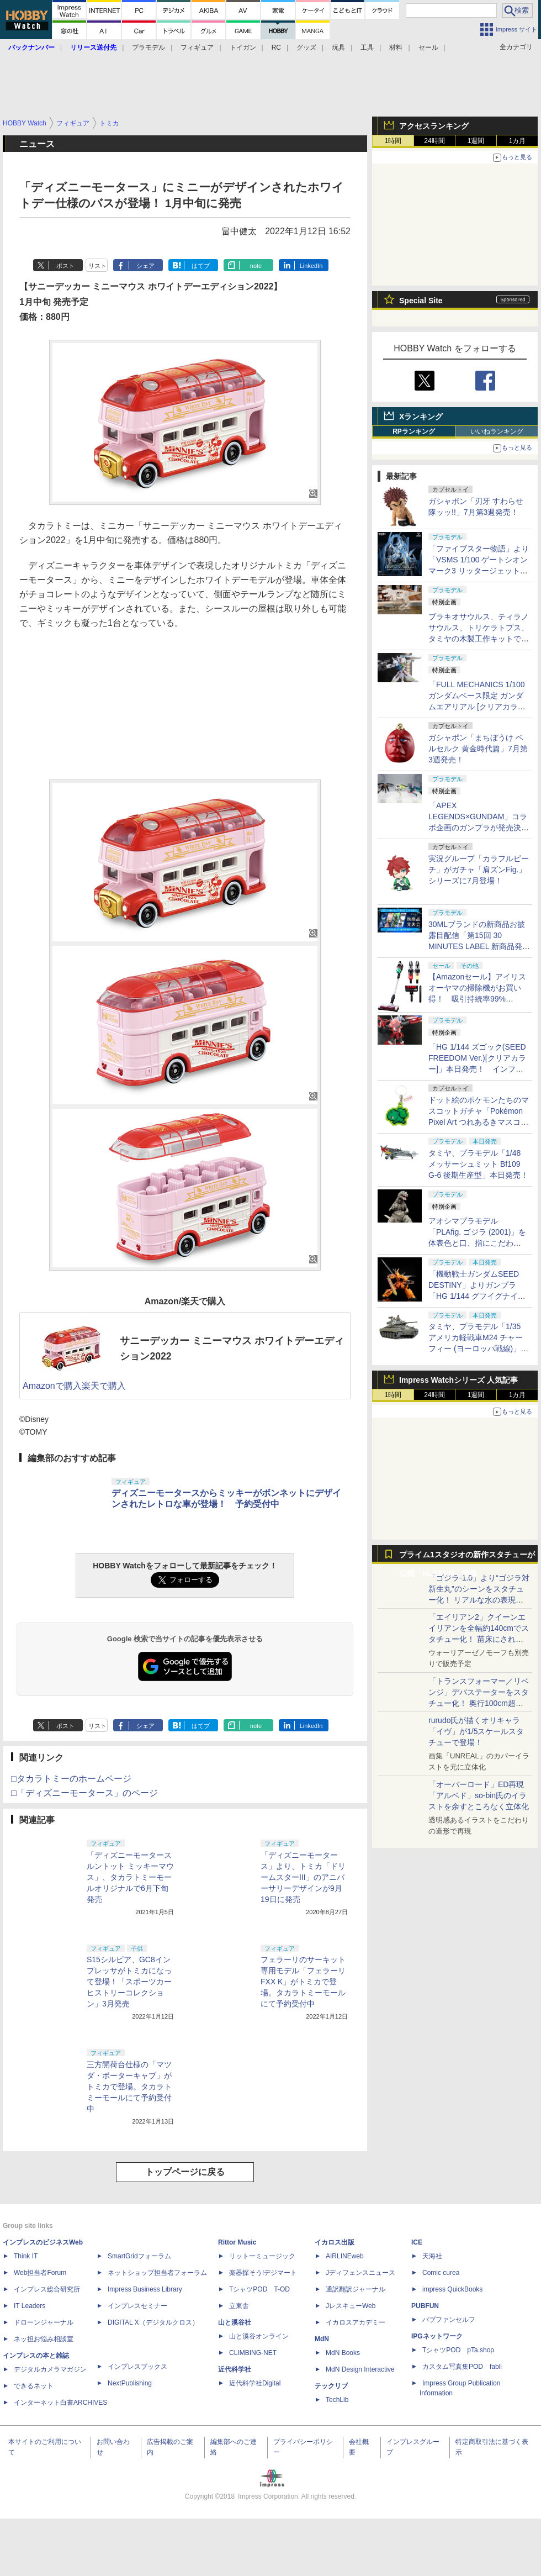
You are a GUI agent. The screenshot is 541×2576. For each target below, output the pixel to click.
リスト (97, 265)
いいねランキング (496, 431)
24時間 (434, 141)
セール (428, 47)
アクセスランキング (434, 126)
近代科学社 (234, 2369)
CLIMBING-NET (253, 2353)
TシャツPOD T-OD (259, 2289)
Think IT (26, 2256)
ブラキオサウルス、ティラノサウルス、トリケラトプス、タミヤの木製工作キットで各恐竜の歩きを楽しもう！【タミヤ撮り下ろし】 (478, 638)
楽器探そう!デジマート (263, 2273)
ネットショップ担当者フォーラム (157, 2273)
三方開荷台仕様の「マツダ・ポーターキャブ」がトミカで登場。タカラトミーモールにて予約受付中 (129, 2086)
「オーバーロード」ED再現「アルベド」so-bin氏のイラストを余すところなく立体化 (478, 1795)
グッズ (306, 47)
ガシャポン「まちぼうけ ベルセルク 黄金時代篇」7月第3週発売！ (478, 748)
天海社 (432, 2256)
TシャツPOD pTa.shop (458, 2350)
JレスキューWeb (350, 2306)
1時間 (393, 141)
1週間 (476, 141)
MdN (322, 2339)
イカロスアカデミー (355, 2322)
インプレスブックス (137, 2366)
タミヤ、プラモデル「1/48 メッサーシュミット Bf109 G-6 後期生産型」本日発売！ (478, 1164)
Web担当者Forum (40, 2273)
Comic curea (440, 2273)
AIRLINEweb (345, 2256)
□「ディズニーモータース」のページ (84, 1793)
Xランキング (421, 416)
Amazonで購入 (52, 1385)
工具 (367, 47)
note (256, 265)
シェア (145, 265)
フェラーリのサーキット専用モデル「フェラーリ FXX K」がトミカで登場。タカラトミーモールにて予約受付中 (303, 1981)
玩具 (338, 47)
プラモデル (148, 47)
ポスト (65, 265)
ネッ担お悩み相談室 (43, 2339)
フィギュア (197, 47)
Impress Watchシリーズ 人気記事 (458, 1380)
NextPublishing (130, 2383)
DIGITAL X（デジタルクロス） (153, 2322)
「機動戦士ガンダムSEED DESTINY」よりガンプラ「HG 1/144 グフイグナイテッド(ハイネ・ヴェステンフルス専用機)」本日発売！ (477, 1296)
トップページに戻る (185, 2172)
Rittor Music (237, 2242)
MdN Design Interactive (360, 2369)
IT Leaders (29, 2306)
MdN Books (343, 2353)
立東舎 (239, 2306)
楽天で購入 (104, 1385)
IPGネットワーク (437, 2336)
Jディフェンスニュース (360, 2273)
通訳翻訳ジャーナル (355, 2289)
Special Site (421, 300)
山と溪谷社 (234, 2322)
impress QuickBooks (452, 2289)
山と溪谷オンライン (259, 2336)
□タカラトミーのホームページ (71, 1778)
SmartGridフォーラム (139, 2256)
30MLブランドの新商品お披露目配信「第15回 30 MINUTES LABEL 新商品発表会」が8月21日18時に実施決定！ (479, 946)
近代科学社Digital (254, 2383)
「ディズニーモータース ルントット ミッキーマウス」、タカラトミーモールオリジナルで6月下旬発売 (130, 1877)
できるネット (34, 2386)
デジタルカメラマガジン (50, 2369)
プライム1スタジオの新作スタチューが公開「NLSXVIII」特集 (467, 1557)
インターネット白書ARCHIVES (60, 2402)
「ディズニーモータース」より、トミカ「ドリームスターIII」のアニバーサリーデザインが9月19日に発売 (303, 1877)
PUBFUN (425, 2306)
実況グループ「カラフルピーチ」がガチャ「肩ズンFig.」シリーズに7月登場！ (478, 869)
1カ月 (517, 141)
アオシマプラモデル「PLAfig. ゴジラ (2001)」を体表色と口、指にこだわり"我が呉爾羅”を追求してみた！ (477, 1242)
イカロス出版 (334, 2242)
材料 (395, 47)
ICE (416, 2242)
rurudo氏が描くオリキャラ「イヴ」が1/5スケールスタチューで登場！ (476, 1731)
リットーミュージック (262, 2256)
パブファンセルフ (448, 2320)
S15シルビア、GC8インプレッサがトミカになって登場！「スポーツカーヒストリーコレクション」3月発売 (129, 1981)
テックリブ (331, 2386)
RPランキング (414, 431)
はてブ (201, 265)
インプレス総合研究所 (47, 2289)
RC (276, 47)
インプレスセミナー (137, 2306)
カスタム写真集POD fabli (462, 2366)
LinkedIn (311, 265)
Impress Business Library (145, 2289)
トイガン (243, 47)
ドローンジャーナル (43, 2322)
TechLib (337, 2400)
